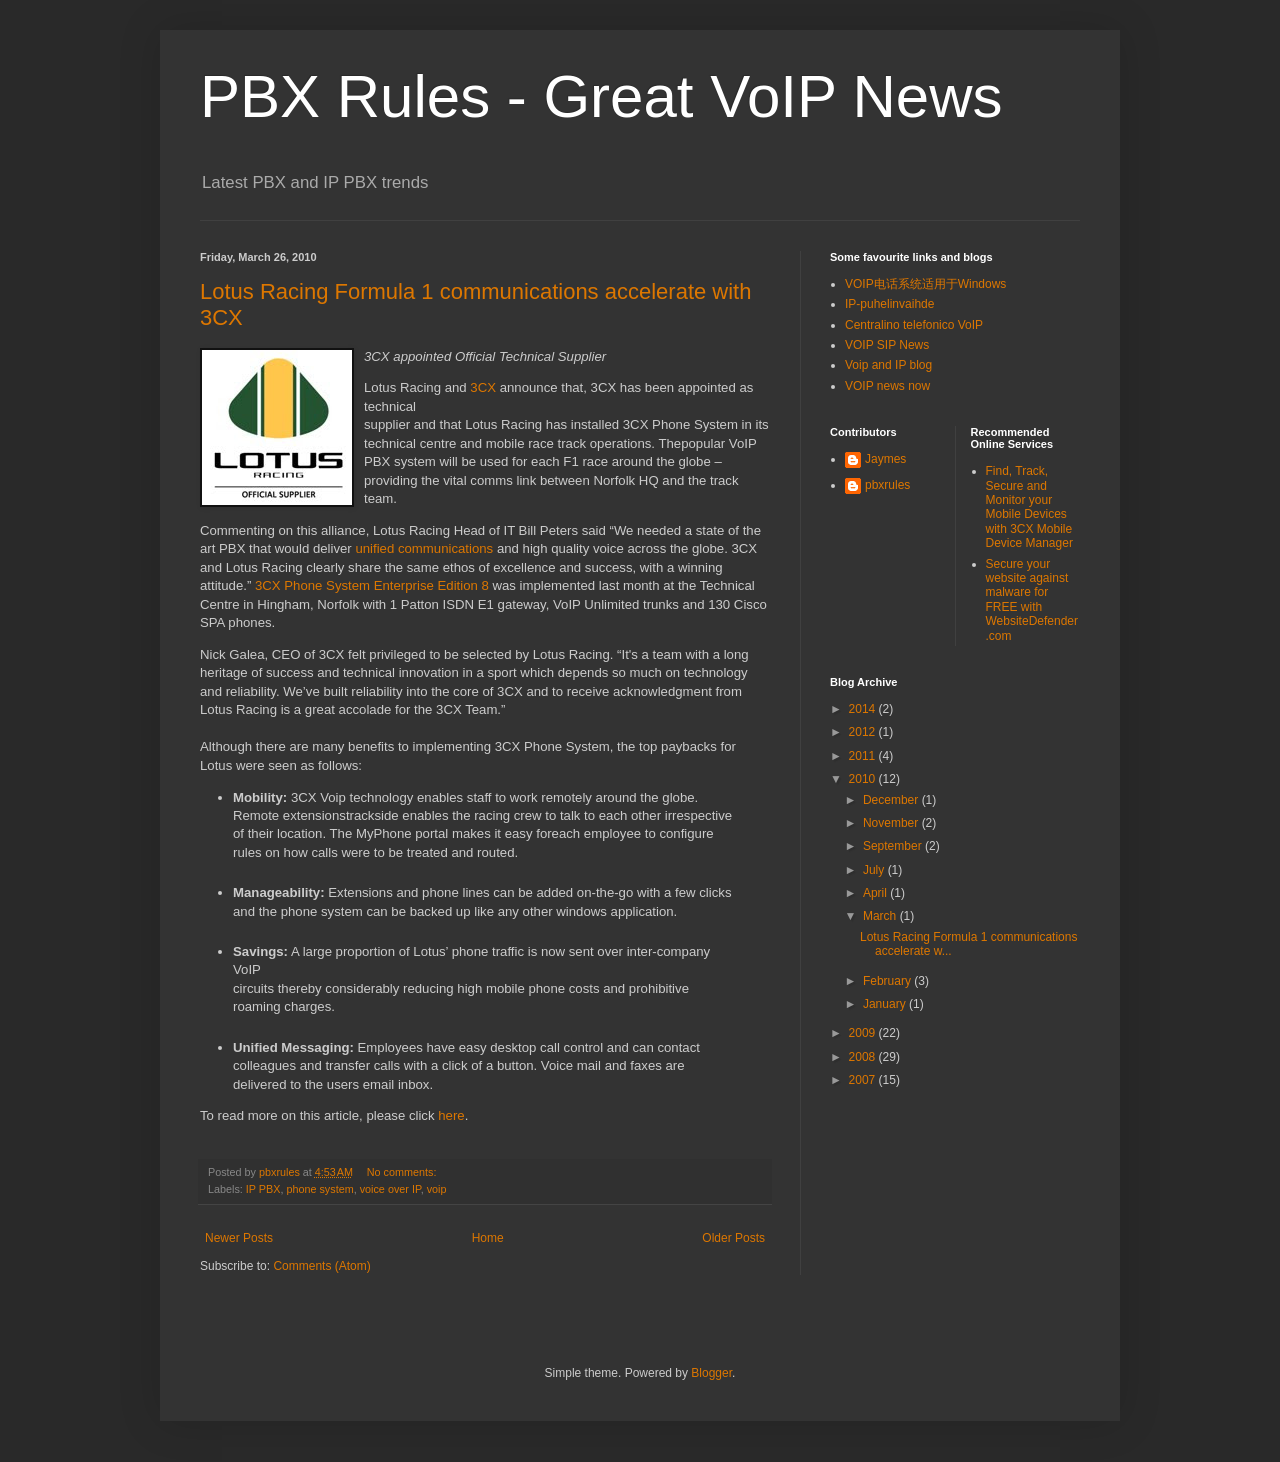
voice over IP (390, 1189)
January (886, 1004)
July (875, 870)
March (881, 916)
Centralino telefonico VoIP (914, 325)
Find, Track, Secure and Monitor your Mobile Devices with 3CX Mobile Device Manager (1029, 507)
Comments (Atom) (321, 1266)
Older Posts (733, 1238)
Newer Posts (239, 1238)
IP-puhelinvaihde (889, 304)
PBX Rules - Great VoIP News (601, 96)
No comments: (403, 1172)
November (892, 823)
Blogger (711, 1373)
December (892, 800)
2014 (864, 709)
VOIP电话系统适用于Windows (925, 284)
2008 (864, 1057)
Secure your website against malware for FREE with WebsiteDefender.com (1032, 600)
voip (437, 1189)
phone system (319, 1189)
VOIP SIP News (887, 345)
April (876, 893)
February (888, 981)
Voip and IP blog (888, 365)
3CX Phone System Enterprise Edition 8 (372, 585)
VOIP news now (887, 386)
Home (488, 1238)
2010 (864, 779)
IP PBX (263, 1189)
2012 (864, 732)
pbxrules (887, 485)
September (894, 846)
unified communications (424, 548)
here (451, 1115)
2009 (864, 1033)
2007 (864, 1080)
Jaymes (885, 459)
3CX (483, 387)
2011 (864, 756)
